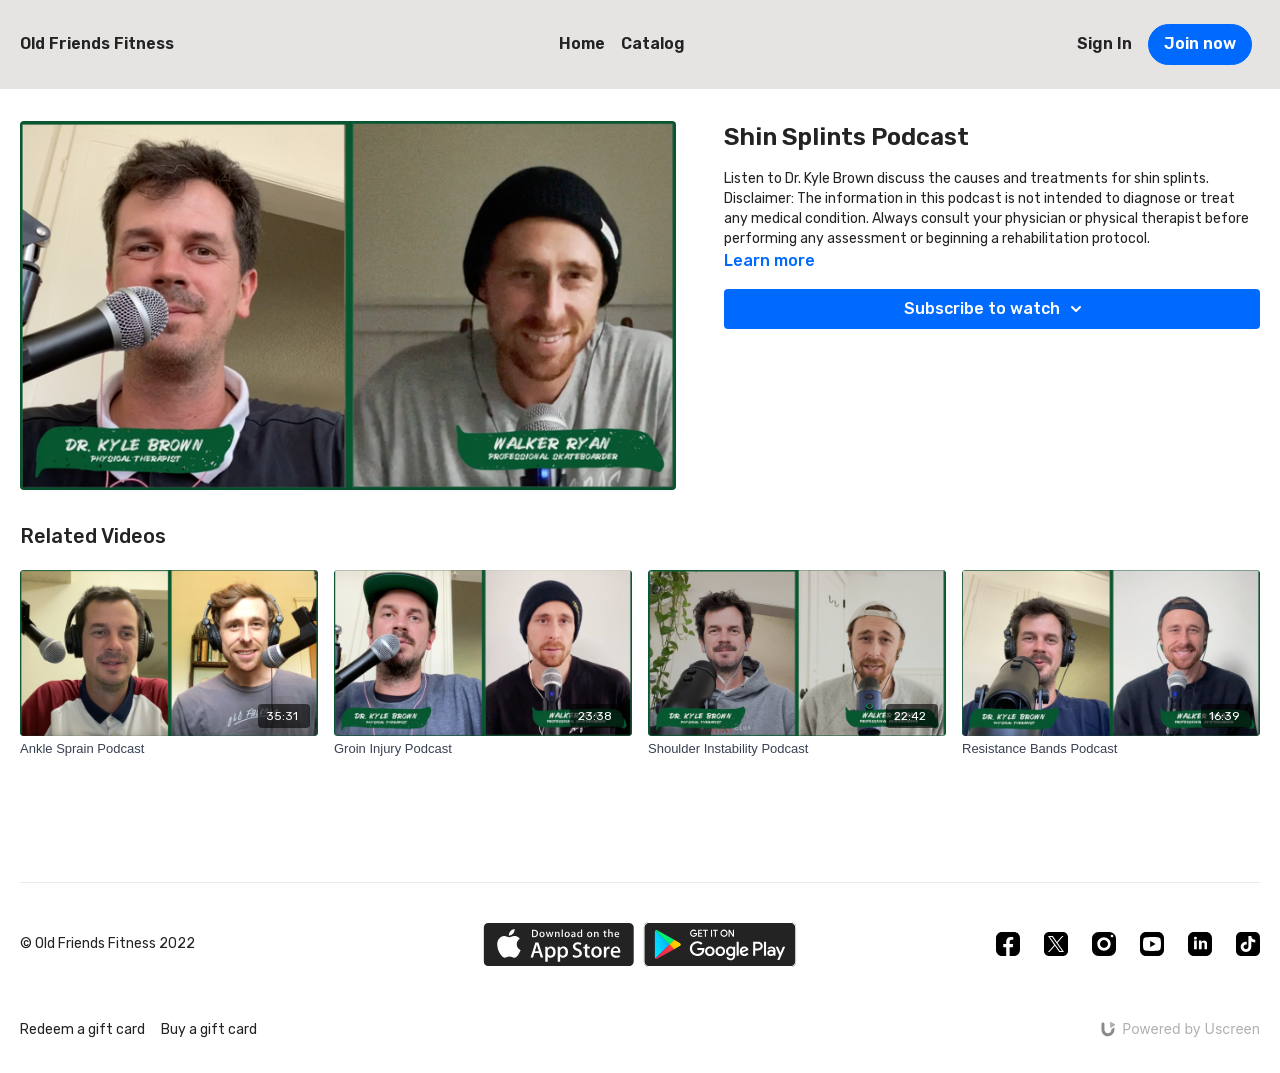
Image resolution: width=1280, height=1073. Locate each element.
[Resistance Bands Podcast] (1111, 749)
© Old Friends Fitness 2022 (107, 944)
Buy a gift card (209, 1029)
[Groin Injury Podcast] (483, 749)
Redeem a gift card (82, 1029)
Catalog (653, 43)
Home (582, 43)
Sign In (1104, 43)
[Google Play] (720, 944)
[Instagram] (1104, 944)
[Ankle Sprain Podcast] (169, 749)
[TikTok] (1248, 944)
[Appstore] (558, 944)
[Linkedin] (1200, 944)
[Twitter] (1056, 944)
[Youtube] (1152, 944)
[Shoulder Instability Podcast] (797, 749)
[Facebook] (1008, 944)
